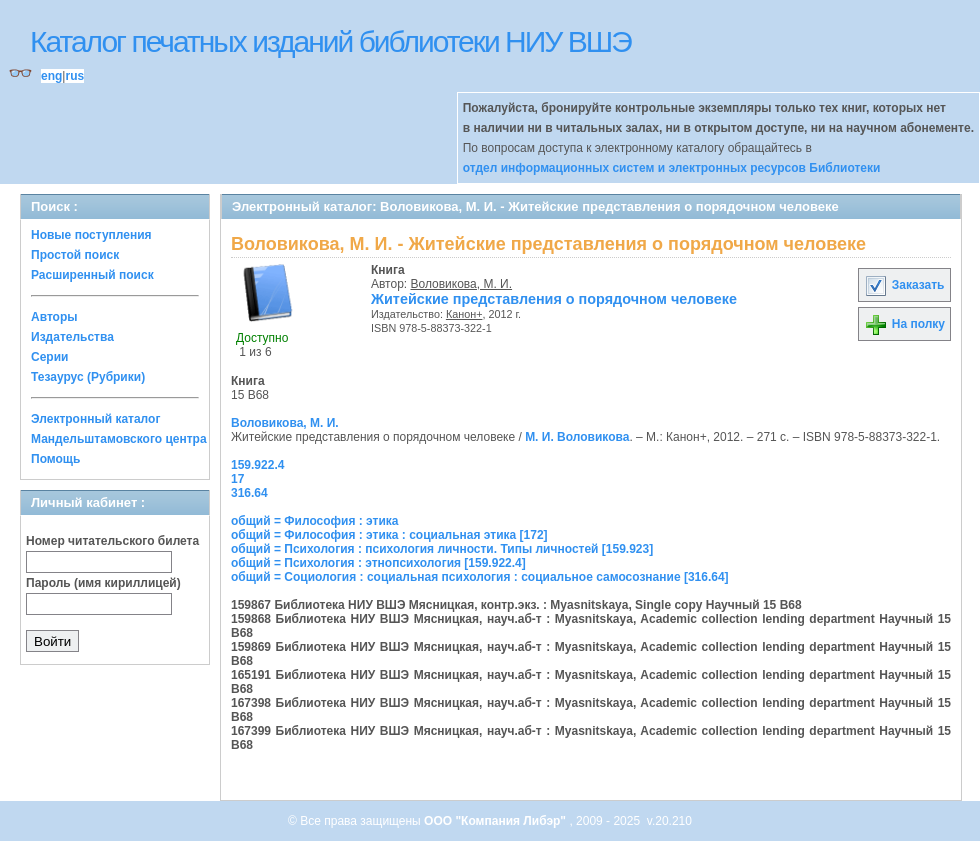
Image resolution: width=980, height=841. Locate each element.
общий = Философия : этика (315, 521)
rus (74, 76)
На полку (904, 324)
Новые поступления (91, 235)
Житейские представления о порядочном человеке (554, 299)
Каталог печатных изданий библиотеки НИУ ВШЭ (330, 41)
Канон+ (464, 314)
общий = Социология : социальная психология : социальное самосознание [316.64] (480, 577)
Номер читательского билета (112, 541)
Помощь (55, 459)
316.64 (249, 493)
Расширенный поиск (92, 275)
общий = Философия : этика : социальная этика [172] (389, 535)
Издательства (72, 337)
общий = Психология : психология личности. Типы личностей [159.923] (442, 549)
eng (51, 76)
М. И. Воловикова (577, 437)
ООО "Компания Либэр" (496, 821)
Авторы (54, 317)
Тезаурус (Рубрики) (88, 377)
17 (237, 479)
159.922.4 (257, 465)
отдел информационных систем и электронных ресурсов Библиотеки (672, 168)
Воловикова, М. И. (462, 284)
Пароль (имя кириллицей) (103, 583)
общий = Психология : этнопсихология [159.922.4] (378, 563)
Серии (49, 357)
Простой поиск (75, 255)
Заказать (904, 285)
